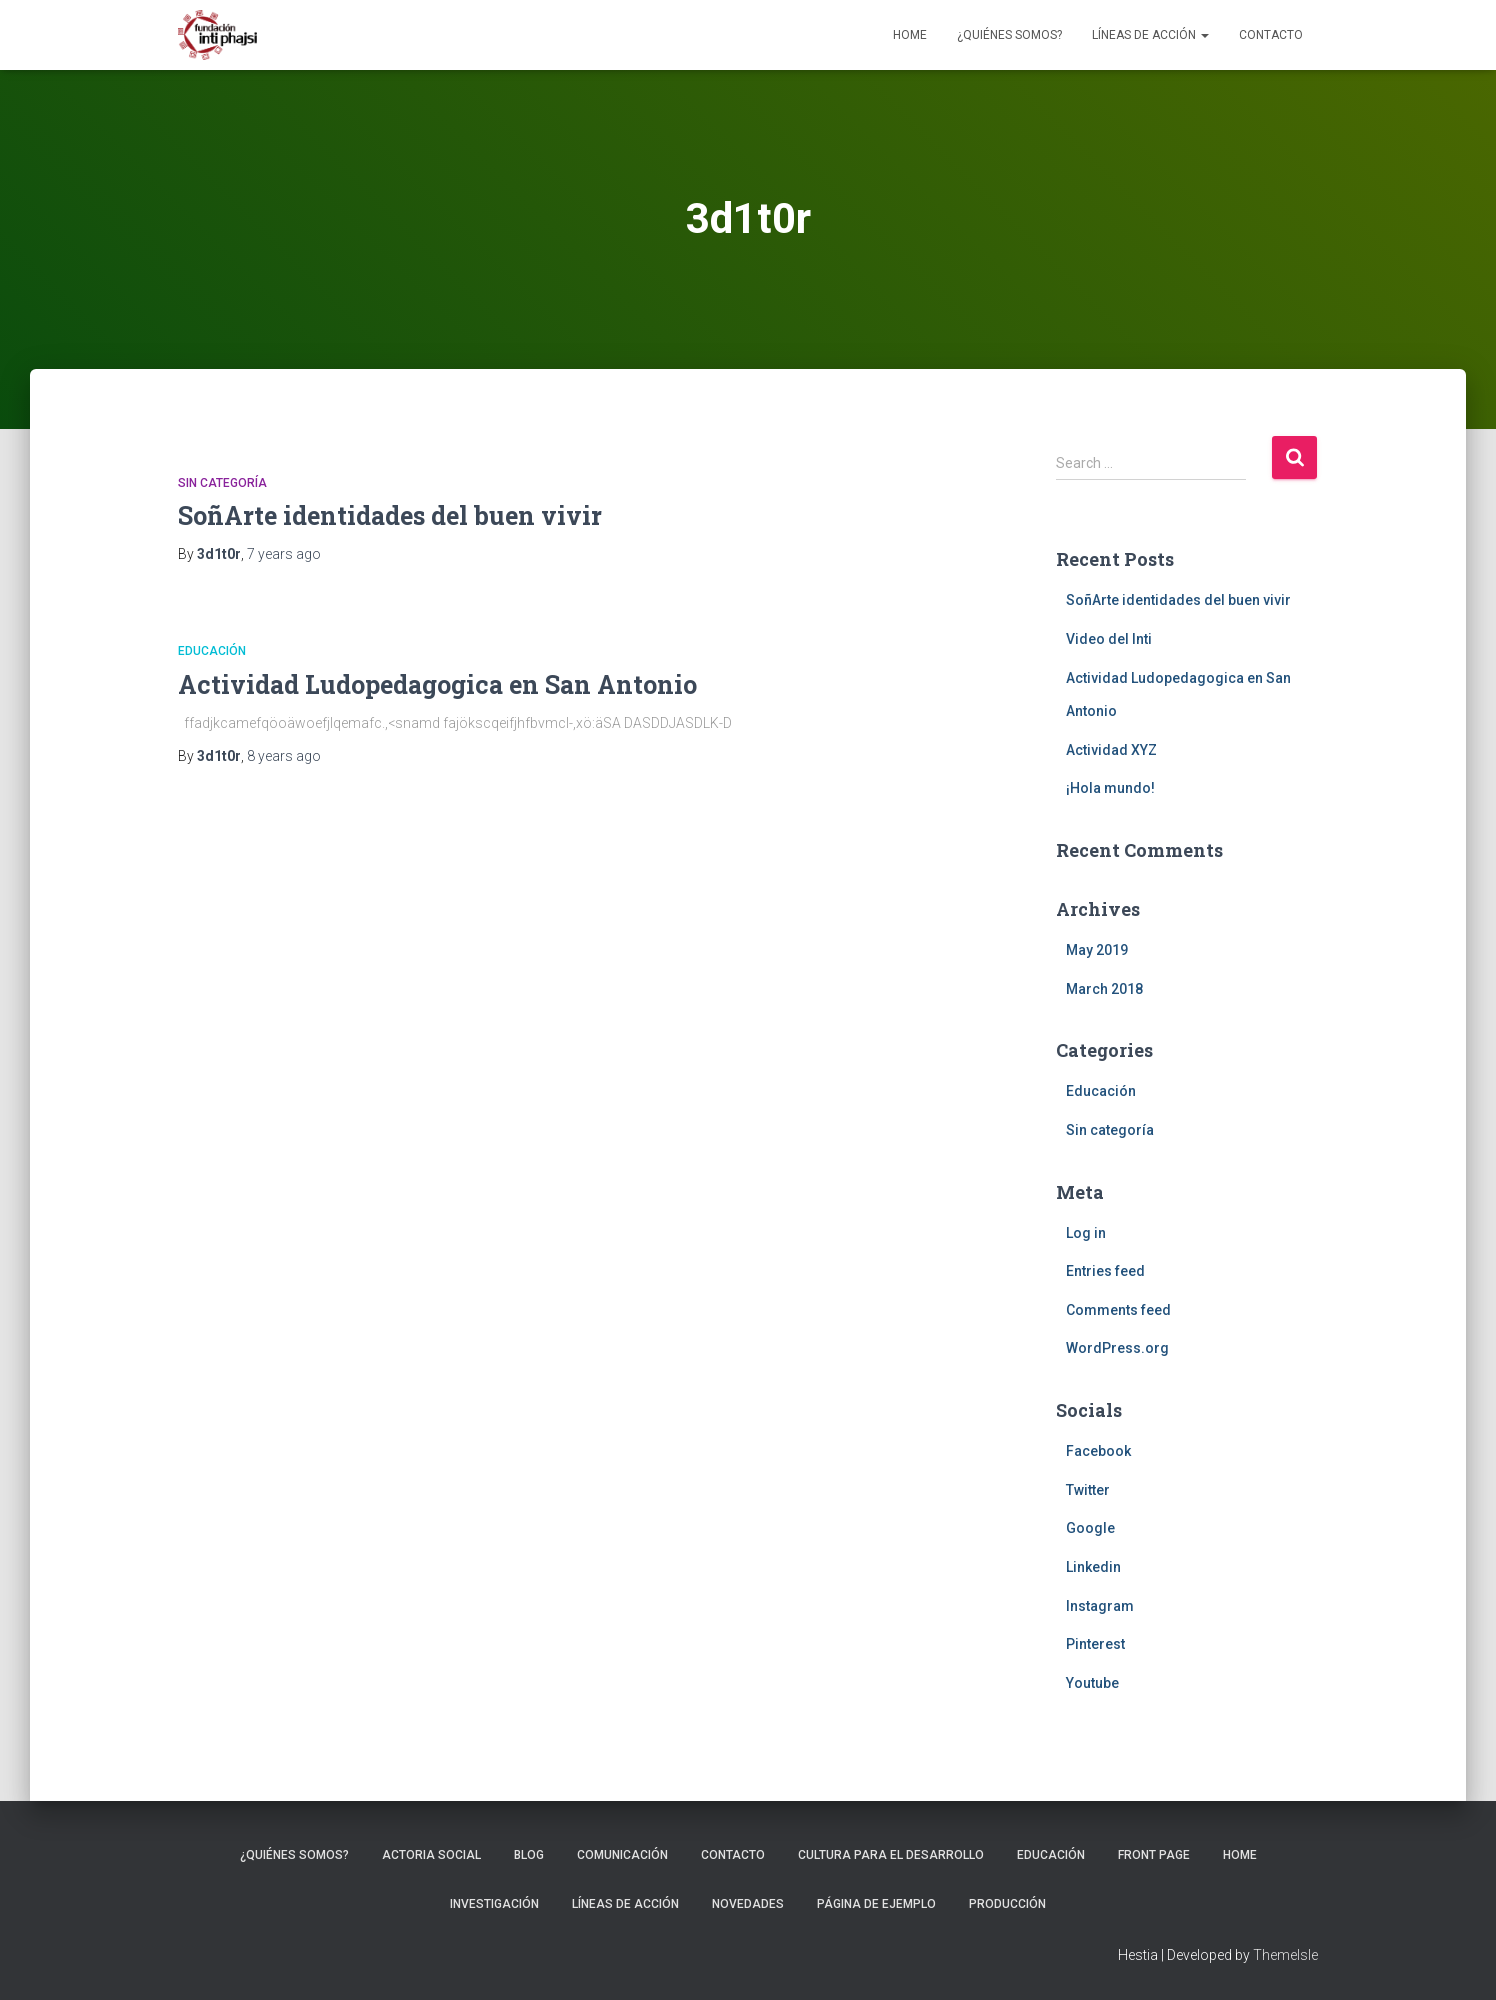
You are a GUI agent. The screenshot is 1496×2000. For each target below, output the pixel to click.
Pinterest (1095, 1644)
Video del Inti (1109, 639)
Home (910, 35)
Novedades (748, 1904)
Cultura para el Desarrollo (891, 1855)
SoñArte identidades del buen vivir (390, 515)
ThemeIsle (1285, 1955)
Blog (529, 1855)
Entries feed (1105, 1271)
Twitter (1088, 1490)
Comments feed (1118, 1310)
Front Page (1154, 1855)
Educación (212, 651)
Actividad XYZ (1111, 750)
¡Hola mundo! (1110, 788)
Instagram (1100, 1606)
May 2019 (1097, 950)
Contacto (1271, 35)
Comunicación (622, 1855)
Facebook (1098, 1451)
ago (284, 554)
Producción (1007, 1904)
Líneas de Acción (1150, 35)
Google (1090, 1528)
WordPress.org (1117, 1348)
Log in (1086, 1233)
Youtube (1092, 1683)
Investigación (494, 1904)
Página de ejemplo (876, 1904)
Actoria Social (431, 1855)
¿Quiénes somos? (1009, 35)
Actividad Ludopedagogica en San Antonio (437, 684)
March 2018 (1104, 989)
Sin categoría (222, 483)
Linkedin (1093, 1567)
